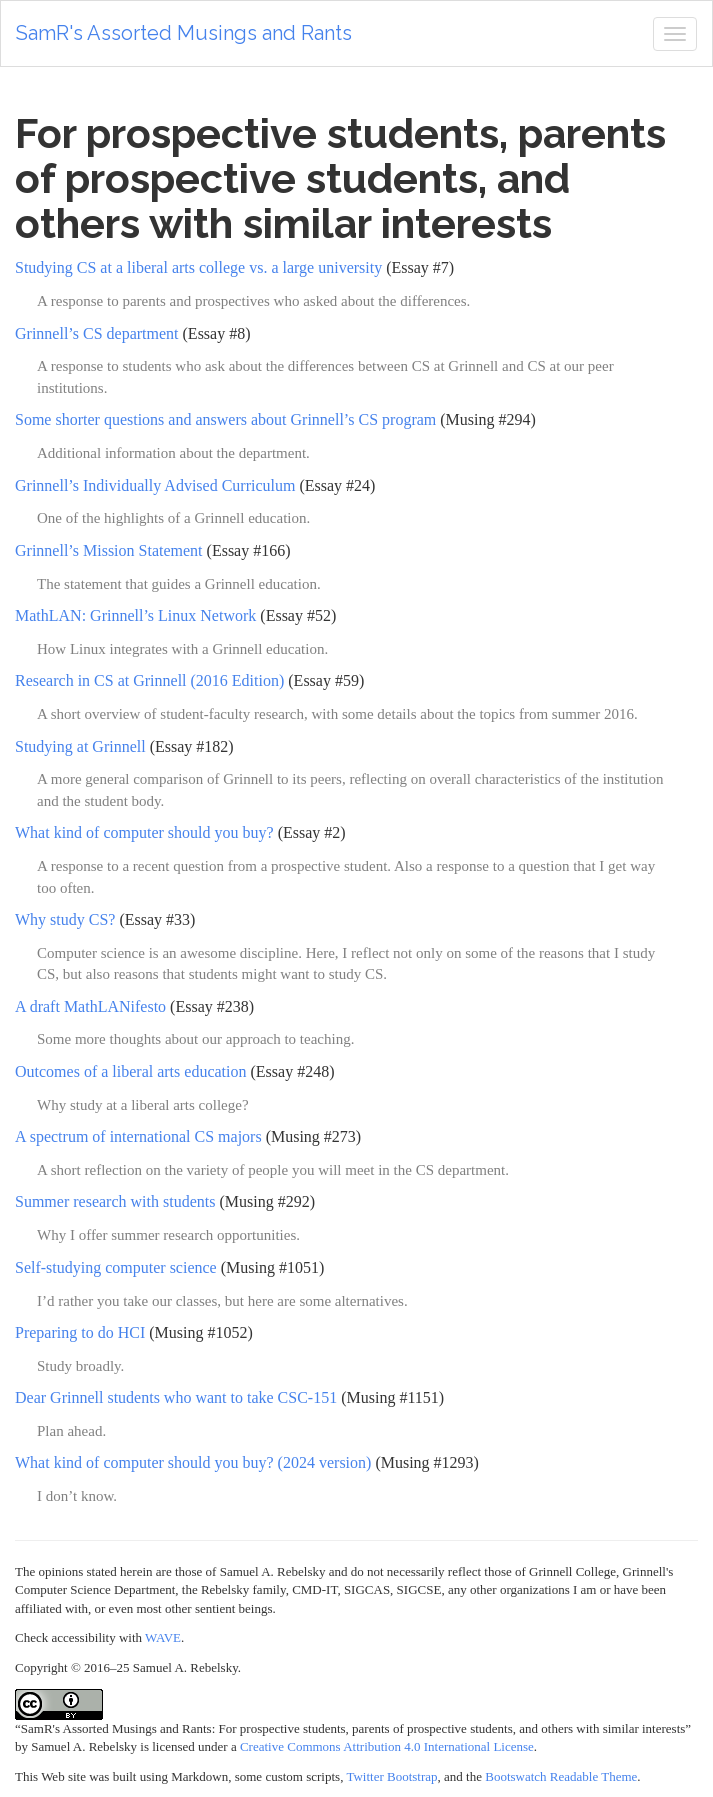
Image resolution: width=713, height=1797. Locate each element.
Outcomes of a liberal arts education (130, 1071)
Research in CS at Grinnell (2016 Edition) (149, 680)
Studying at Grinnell (80, 746)
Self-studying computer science (116, 1267)
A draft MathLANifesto (90, 1006)
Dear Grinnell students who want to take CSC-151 (176, 1397)
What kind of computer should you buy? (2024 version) (193, 1462)
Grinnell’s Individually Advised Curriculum (155, 485)
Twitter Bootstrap (391, 1776)
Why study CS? (65, 919)
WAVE (163, 1637)
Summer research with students (115, 1201)
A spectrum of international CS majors (138, 1136)
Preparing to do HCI (80, 1332)
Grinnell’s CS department (97, 333)
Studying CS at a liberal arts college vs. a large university (198, 267)
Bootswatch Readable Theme (561, 1776)
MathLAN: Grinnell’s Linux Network (135, 615)
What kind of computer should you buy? (144, 832)
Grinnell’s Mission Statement (109, 550)
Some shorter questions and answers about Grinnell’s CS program (225, 419)
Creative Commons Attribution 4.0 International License (387, 1746)
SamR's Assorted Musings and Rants (184, 33)
